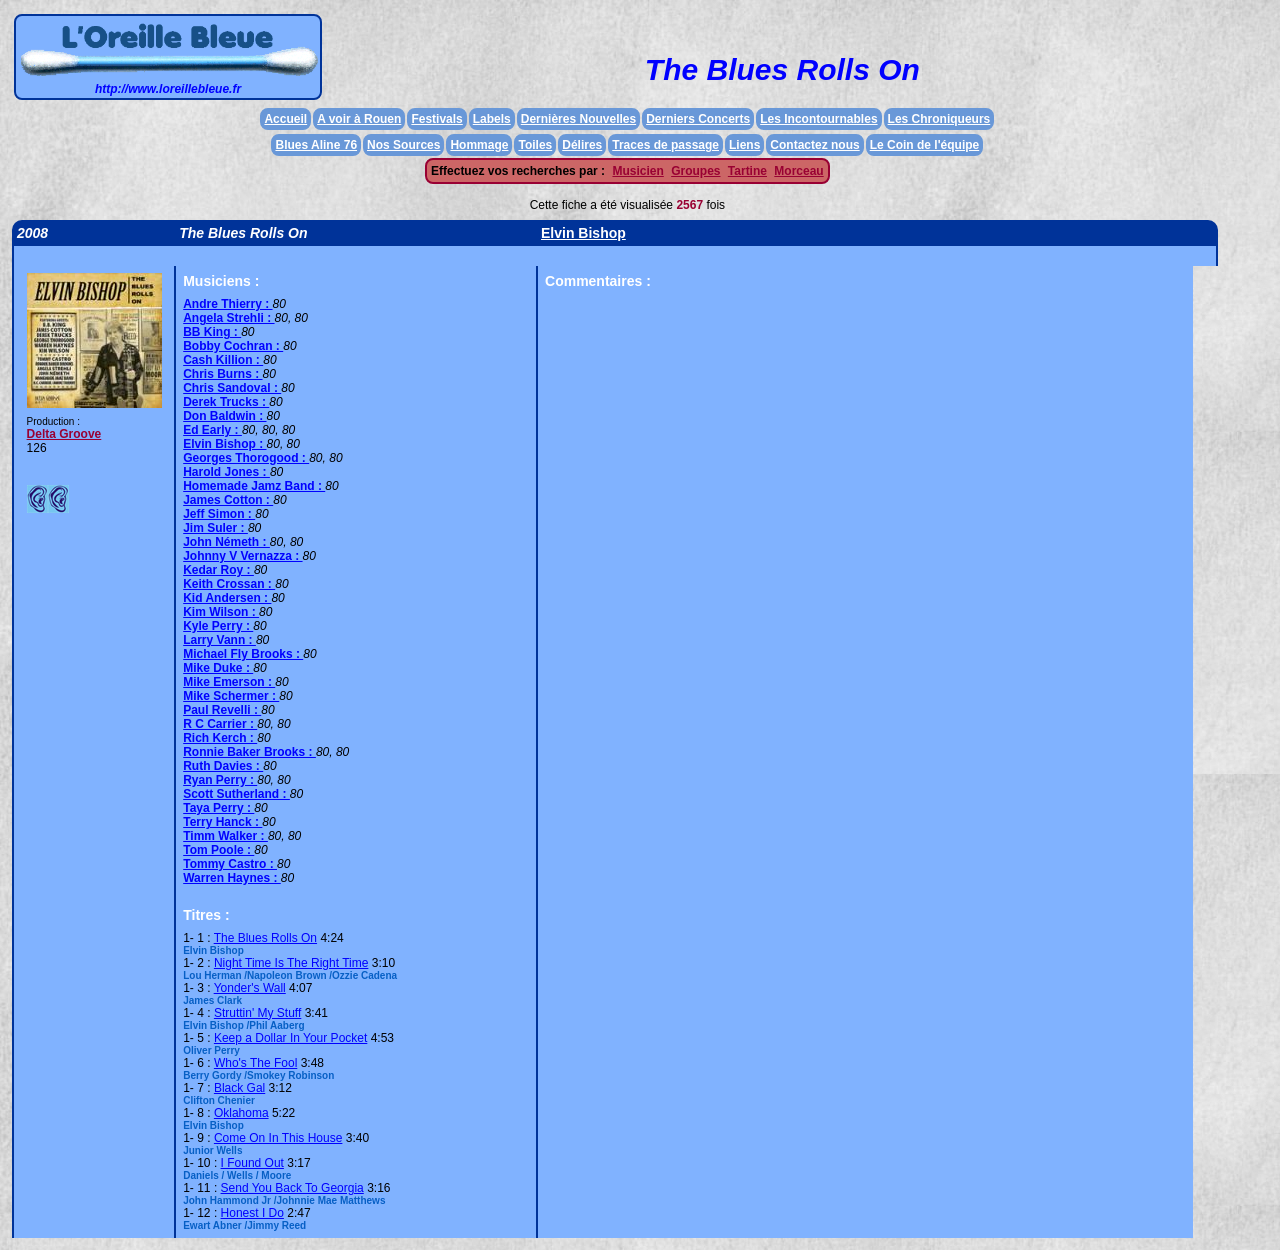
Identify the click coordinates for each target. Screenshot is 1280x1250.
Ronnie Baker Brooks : (249, 752)
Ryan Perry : (220, 780)
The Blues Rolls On (265, 938)
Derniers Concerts (698, 119)
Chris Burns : (222, 374)
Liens (744, 145)
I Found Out (252, 1163)
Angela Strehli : (228, 318)
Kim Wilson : (221, 612)
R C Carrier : (220, 724)
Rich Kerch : (220, 738)
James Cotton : (228, 500)
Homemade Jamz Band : (254, 486)
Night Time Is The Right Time (291, 963)
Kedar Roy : (218, 570)
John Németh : (226, 542)
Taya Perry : (218, 808)
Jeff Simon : (219, 514)
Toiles (535, 145)
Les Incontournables (818, 119)
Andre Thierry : (227, 304)
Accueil (285, 119)
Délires (582, 145)
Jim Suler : (215, 528)
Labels (492, 119)
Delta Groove (64, 434)
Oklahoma (241, 1113)
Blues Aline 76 (316, 145)
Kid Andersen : (227, 598)
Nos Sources (403, 145)
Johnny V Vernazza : (242, 556)
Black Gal (239, 1088)
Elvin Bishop (583, 233)
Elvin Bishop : (224, 444)
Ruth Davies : (223, 766)
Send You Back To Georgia (292, 1188)
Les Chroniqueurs (939, 119)
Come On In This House (278, 1138)
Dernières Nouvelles (578, 119)
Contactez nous (814, 145)
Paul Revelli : (222, 710)
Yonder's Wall (250, 988)
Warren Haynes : (232, 878)
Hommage (479, 145)
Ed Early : (212, 430)
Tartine (747, 171)
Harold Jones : (226, 472)
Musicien (637, 171)
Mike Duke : (218, 668)
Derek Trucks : (226, 402)
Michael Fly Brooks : (243, 654)
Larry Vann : (219, 640)
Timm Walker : (225, 836)
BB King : (212, 332)
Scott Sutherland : (236, 794)
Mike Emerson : (229, 682)
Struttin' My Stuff (257, 1013)
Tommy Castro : (230, 864)
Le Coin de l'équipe (925, 145)
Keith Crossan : (229, 584)
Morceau (798, 171)
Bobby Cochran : (233, 346)
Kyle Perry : (218, 626)
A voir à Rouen (359, 119)
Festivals (436, 119)
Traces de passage (665, 145)
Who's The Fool (255, 1063)
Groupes (695, 171)
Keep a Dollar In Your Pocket (290, 1038)
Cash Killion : (223, 360)
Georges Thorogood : (246, 458)
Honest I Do (252, 1213)
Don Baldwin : (224, 416)
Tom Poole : (218, 850)
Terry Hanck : (222, 822)
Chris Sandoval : (232, 388)
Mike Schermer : (231, 696)
